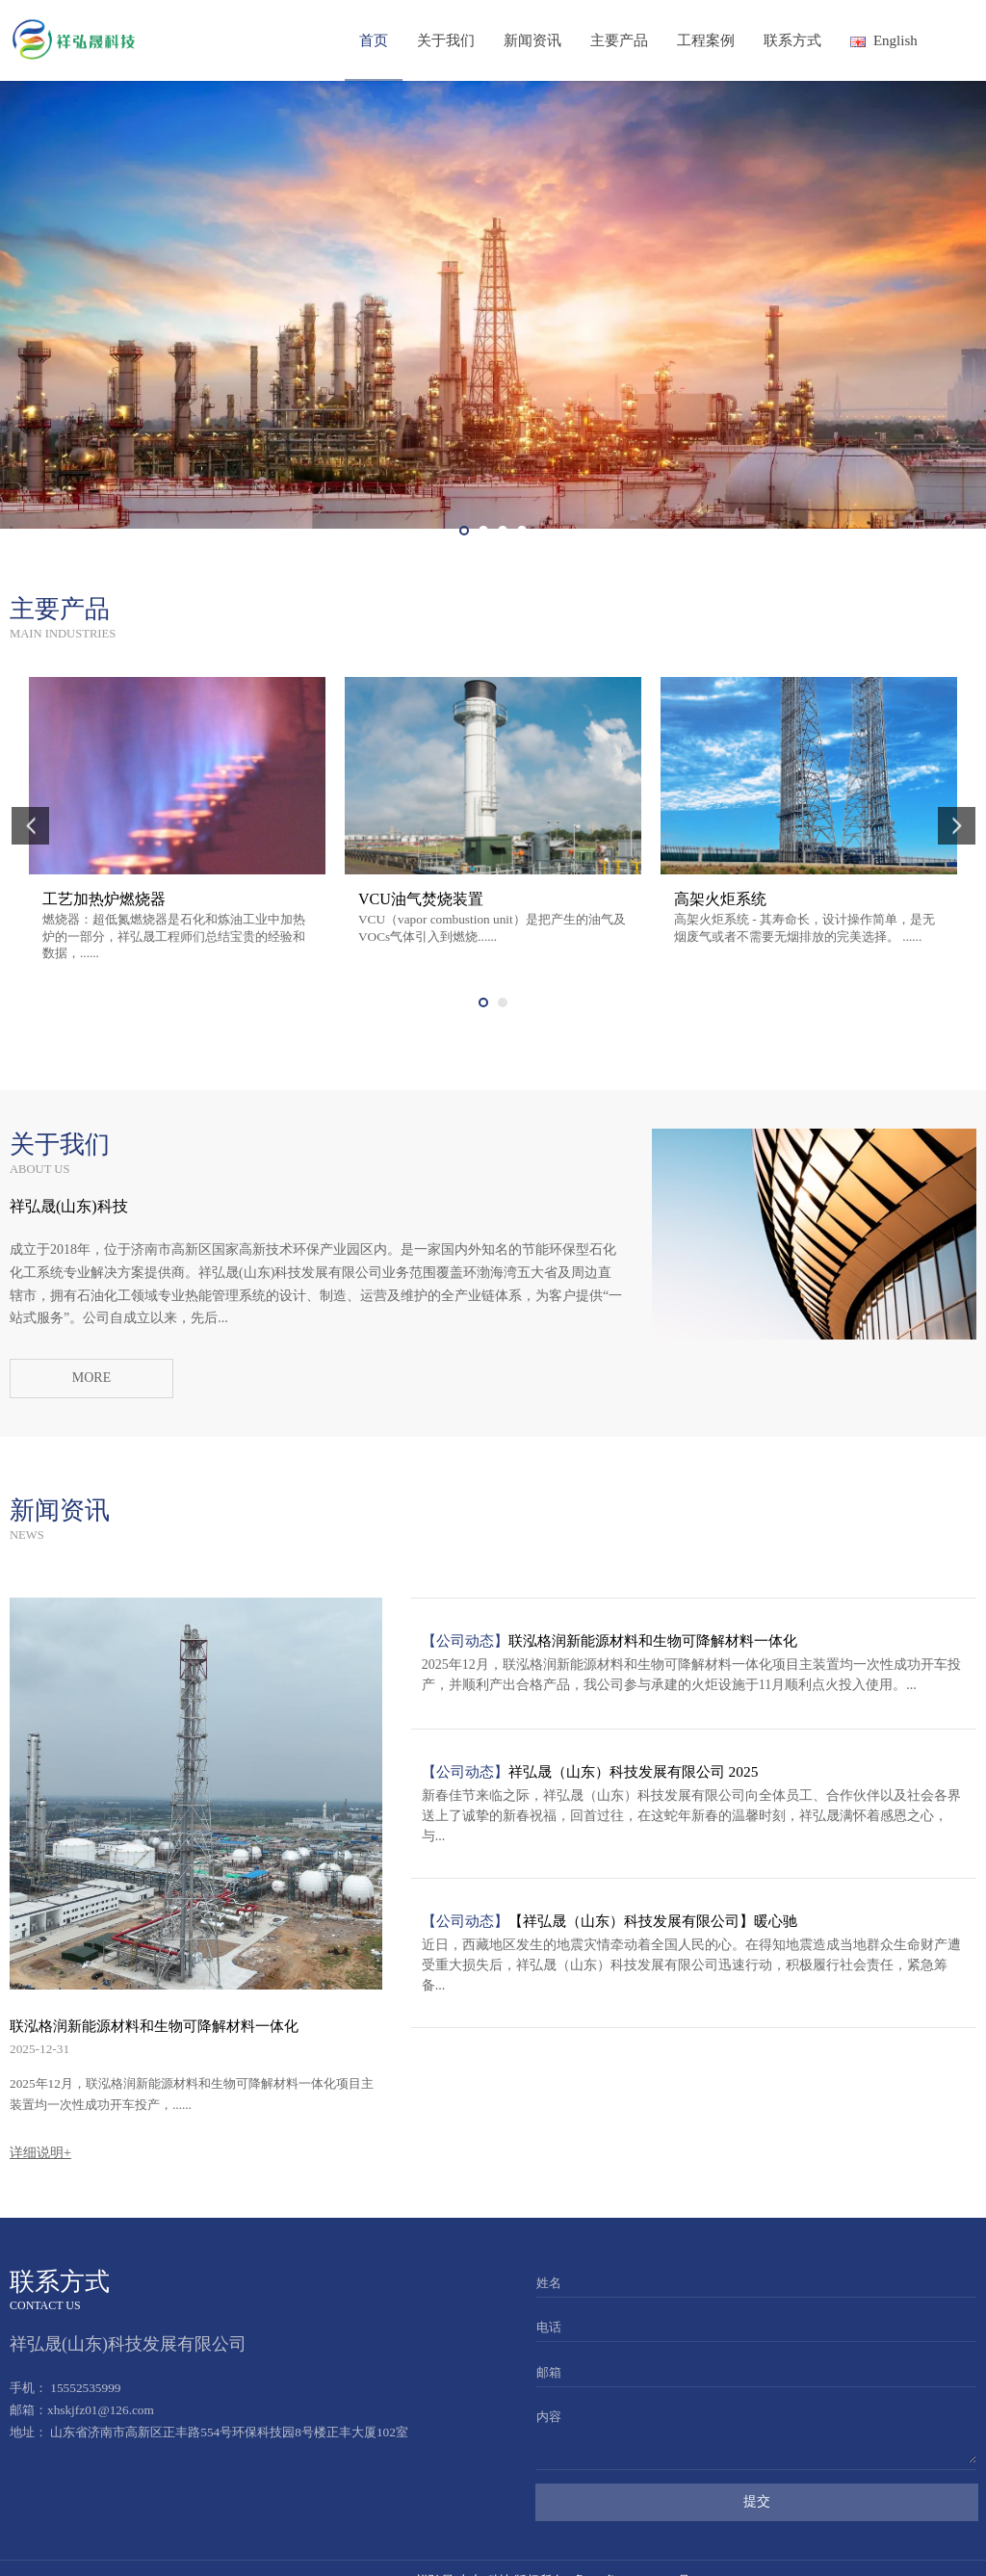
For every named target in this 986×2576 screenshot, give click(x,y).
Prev (21, 317)
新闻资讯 (532, 40)
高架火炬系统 (720, 899)
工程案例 (706, 40)
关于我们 (446, 40)
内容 (548, 2416)
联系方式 (792, 40)
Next (965, 317)
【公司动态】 (465, 1640)
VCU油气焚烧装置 (420, 899)
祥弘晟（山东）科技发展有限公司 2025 (633, 1771)
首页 (373, 40)
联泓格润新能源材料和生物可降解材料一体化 (154, 2025)
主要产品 (619, 40)
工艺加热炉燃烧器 (104, 899)
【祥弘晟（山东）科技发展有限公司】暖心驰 (652, 1920)
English (883, 40)
